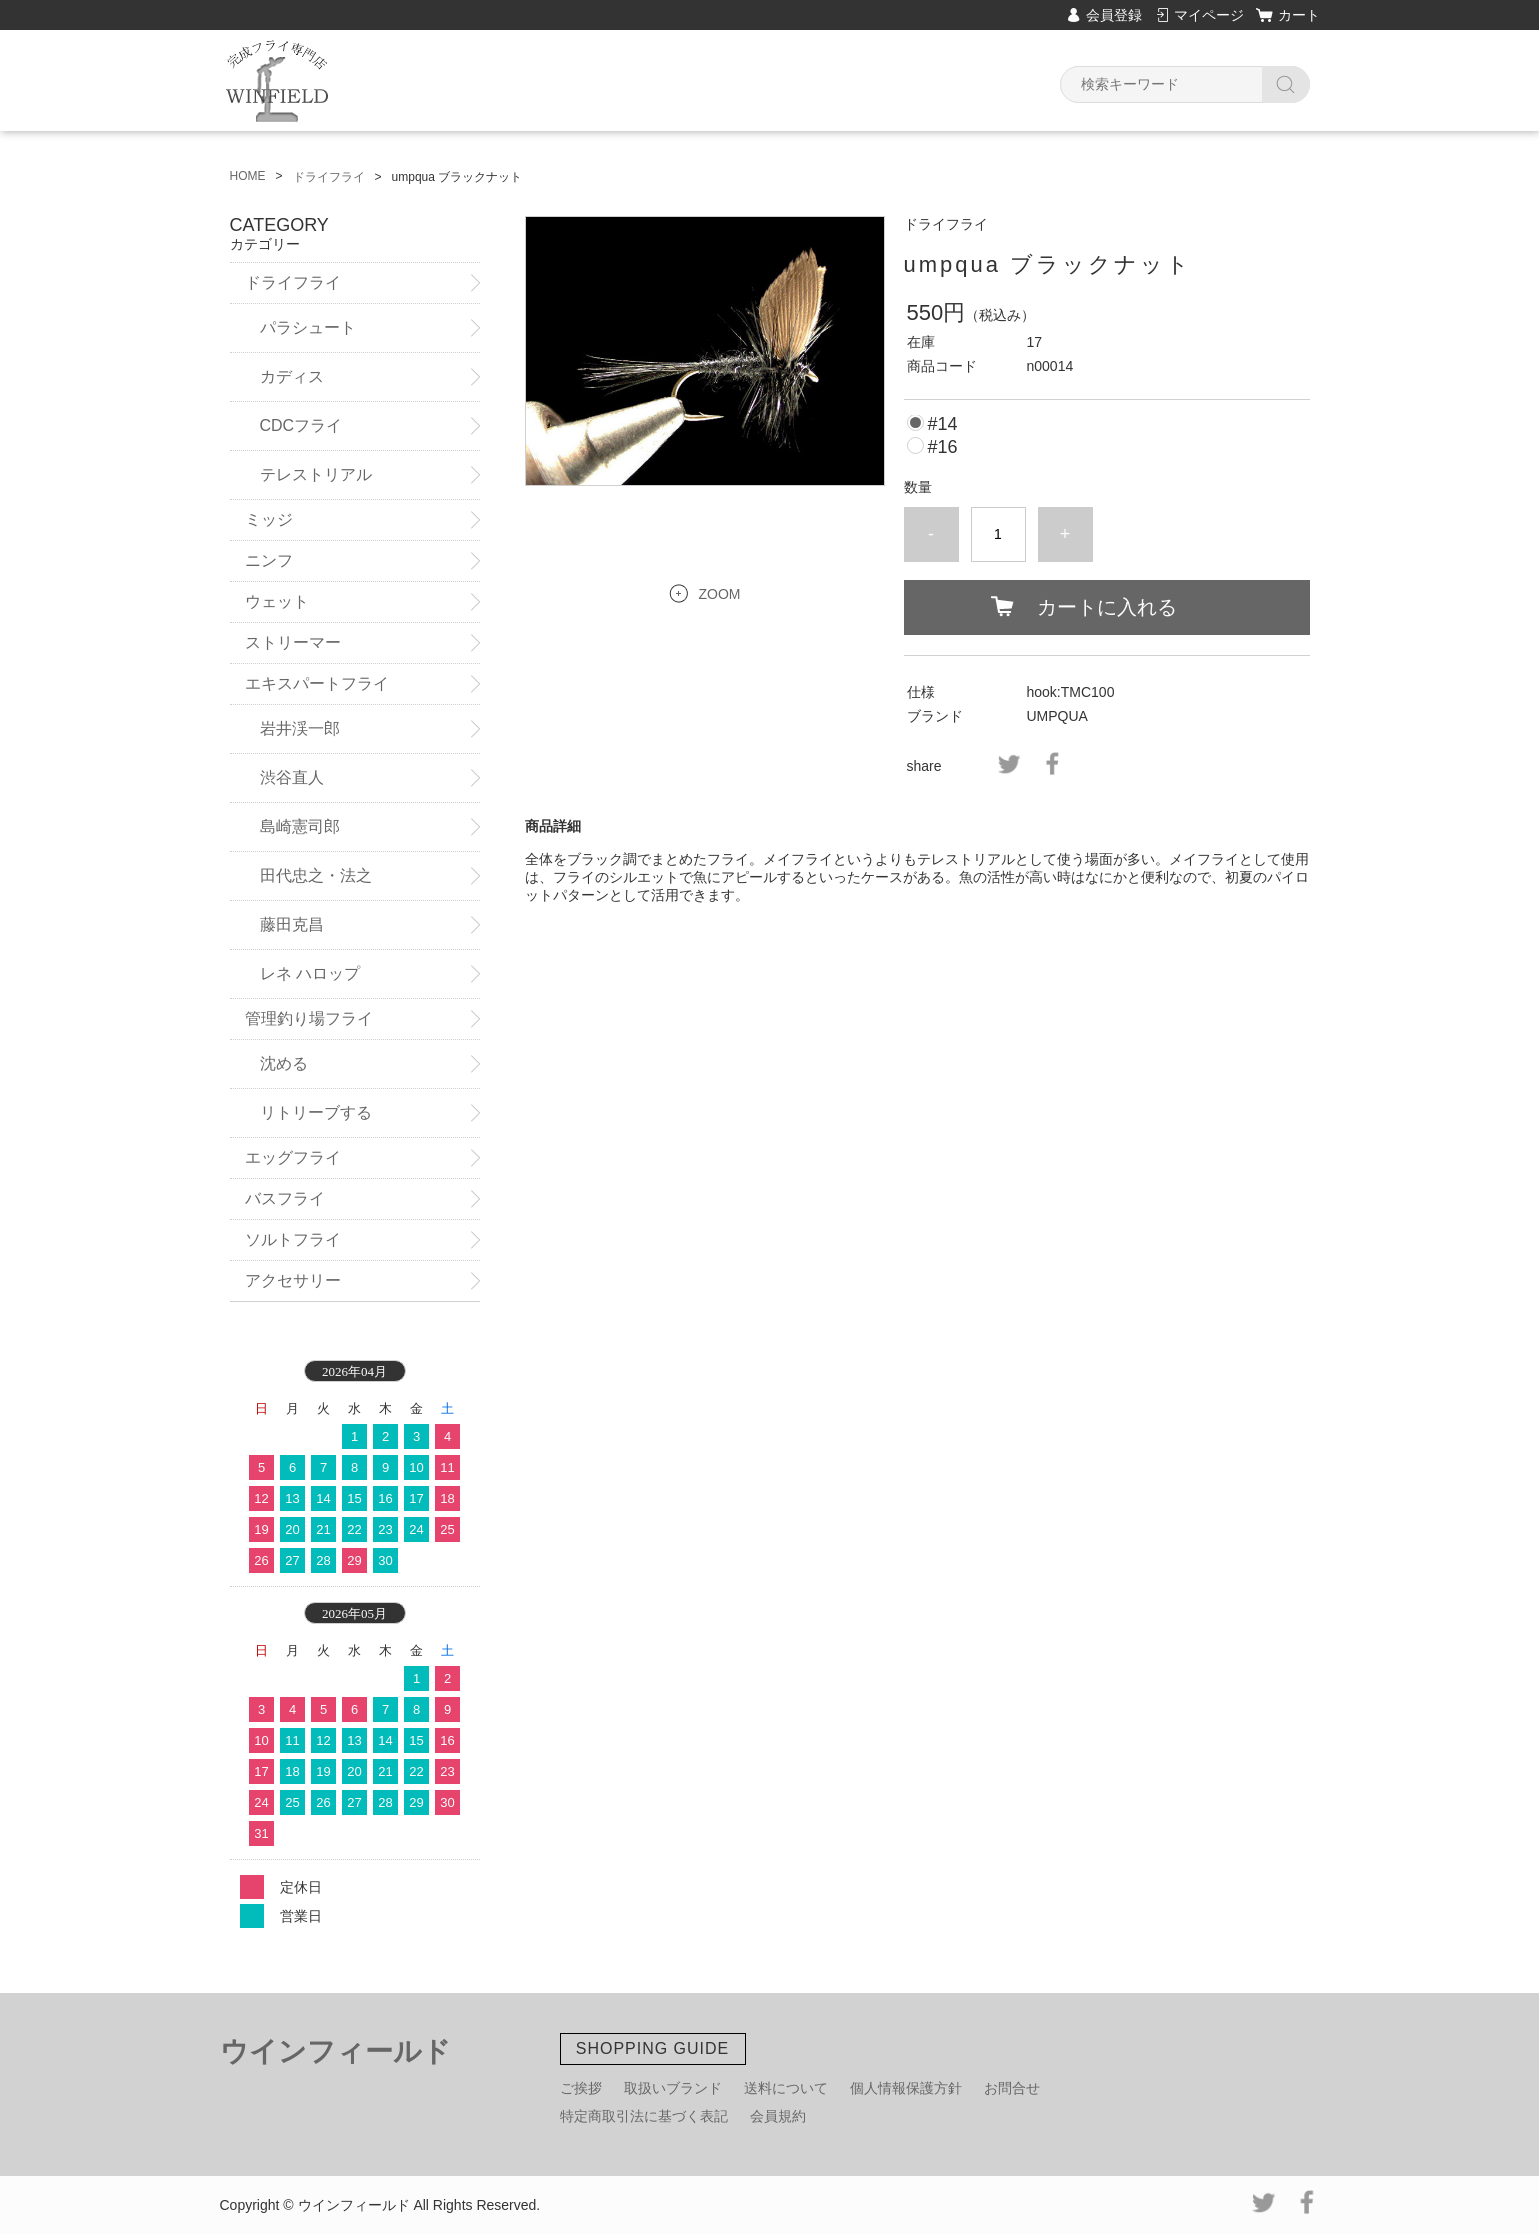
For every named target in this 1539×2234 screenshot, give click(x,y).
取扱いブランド (673, 2088)
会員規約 (778, 2116)
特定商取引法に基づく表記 (644, 2116)
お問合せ (1012, 2088)
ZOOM (720, 594)
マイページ (1209, 15)
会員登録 (1114, 15)
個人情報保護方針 (906, 2088)
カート (1299, 15)
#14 (942, 424)
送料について (786, 2088)
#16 (942, 447)
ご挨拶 (581, 2088)
